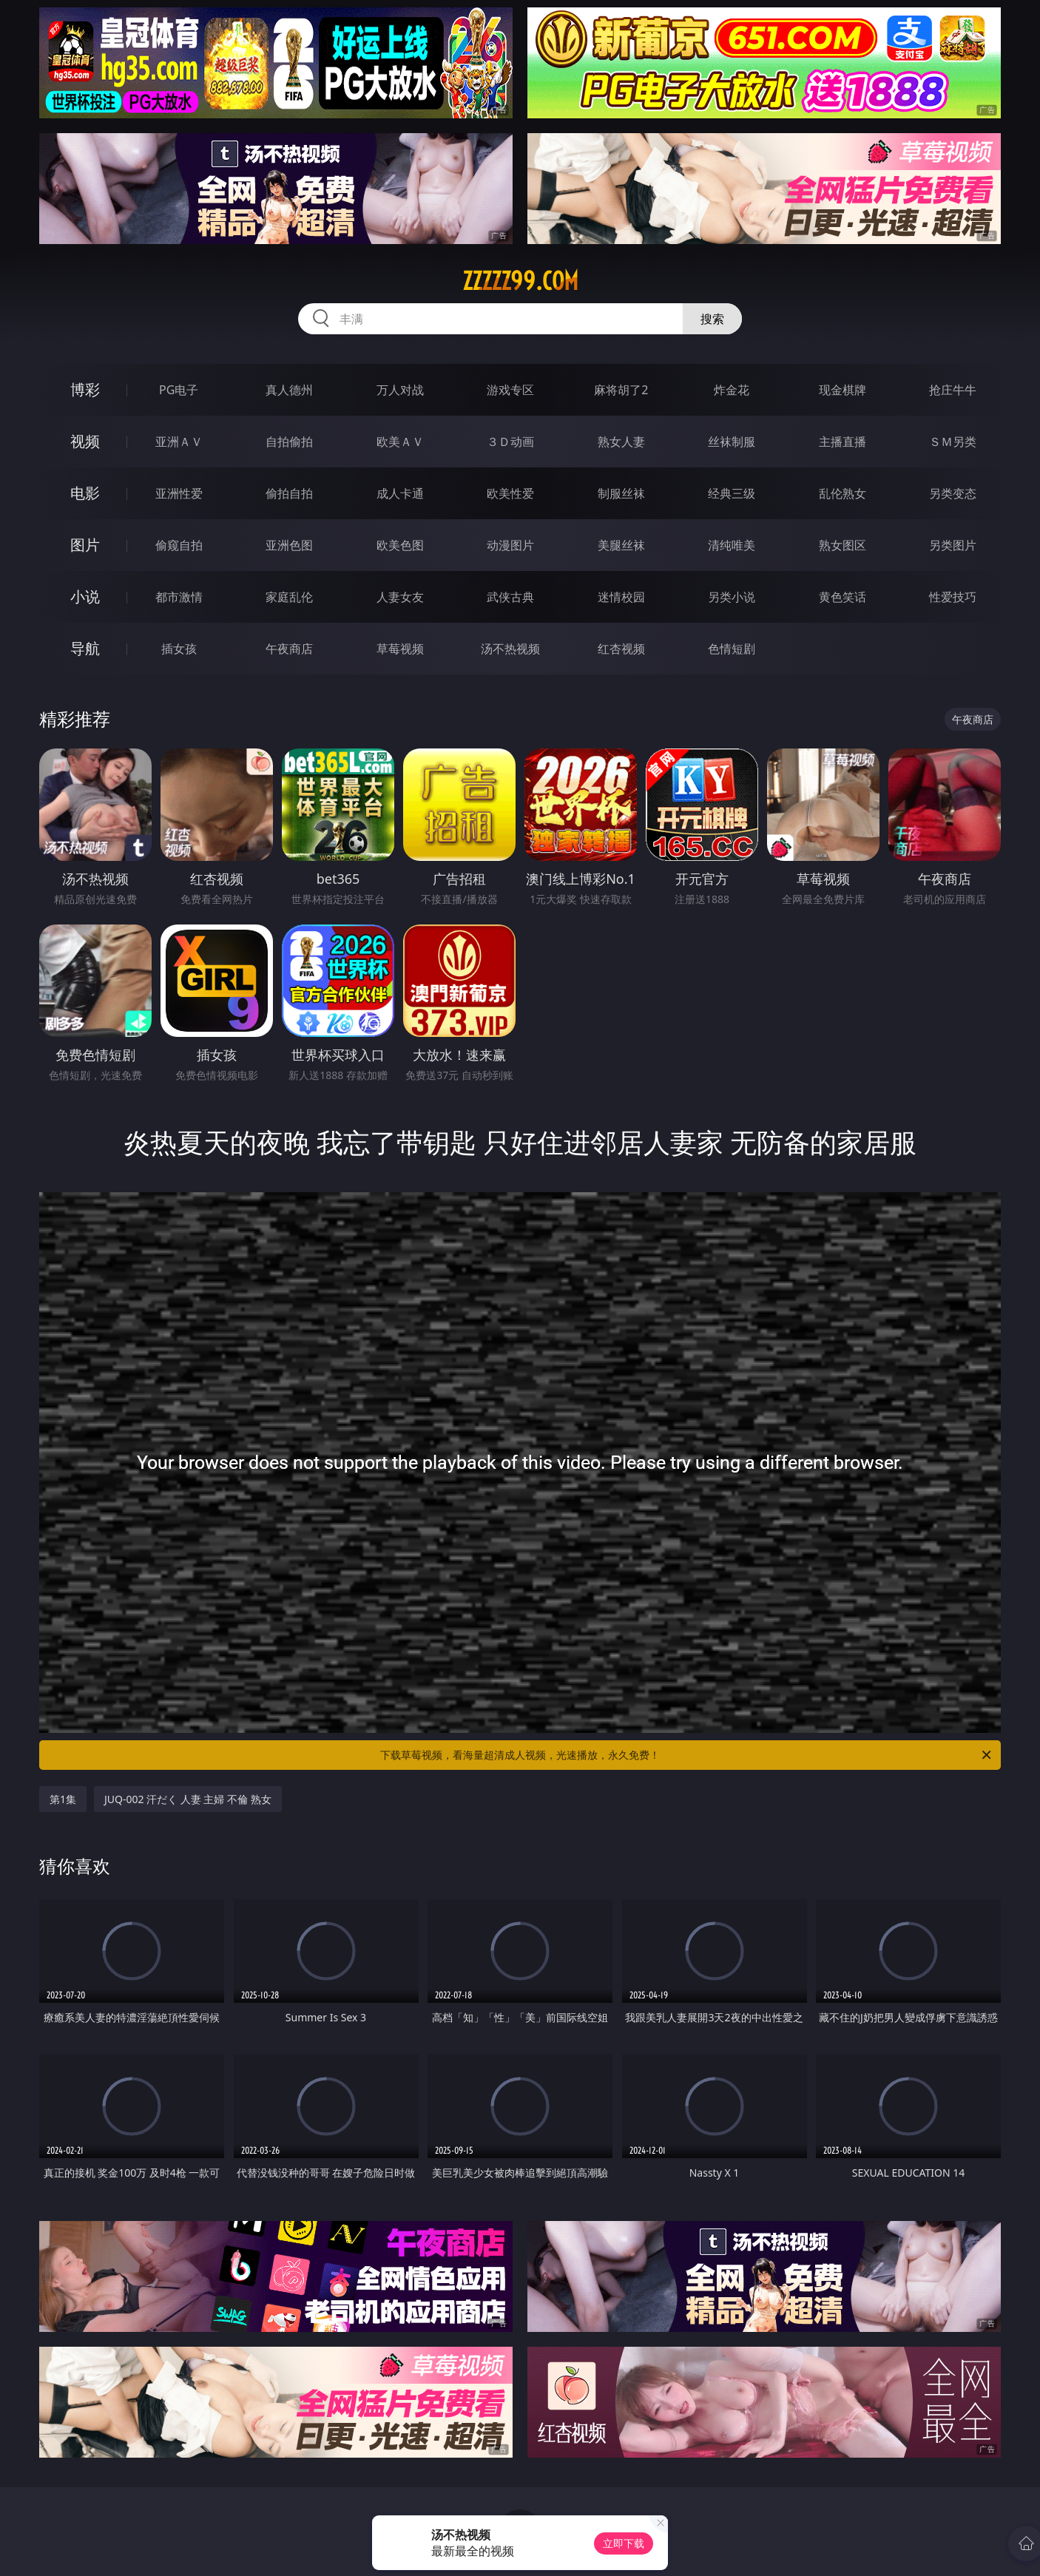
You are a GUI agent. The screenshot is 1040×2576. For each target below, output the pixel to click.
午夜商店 (289, 648)
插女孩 (179, 648)
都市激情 (179, 597)
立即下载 (623, 2543)
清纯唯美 (731, 545)
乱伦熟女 (842, 493)
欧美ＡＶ (400, 441)
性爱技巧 (952, 597)
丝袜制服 (731, 441)
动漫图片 (510, 545)
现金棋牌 (842, 390)
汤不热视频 (510, 648)
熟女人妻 (621, 441)
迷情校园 (621, 597)
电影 (85, 493)
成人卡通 (400, 493)
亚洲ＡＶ (179, 441)
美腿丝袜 (621, 545)
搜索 (712, 319)
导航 (85, 648)
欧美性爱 (510, 493)
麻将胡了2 (621, 390)
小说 (85, 596)
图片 (85, 545)
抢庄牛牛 (952, 390)
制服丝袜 (621, 493)
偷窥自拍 (179, 545)
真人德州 (289, 390)
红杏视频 (621, 648)
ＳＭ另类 (952, 441)
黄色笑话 (842, 597)
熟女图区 (842, 545)
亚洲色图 (289, 545)
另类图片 (952, 545)
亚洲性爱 (179, 493)
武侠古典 (510, 597)
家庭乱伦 (289, 597)
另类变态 (952, 493)
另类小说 (731, 597)
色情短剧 (731, 648)
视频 (85, 441)
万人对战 (400, 390)
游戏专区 (510, 390)
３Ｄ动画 (510, 441)
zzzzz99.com (520, 281)
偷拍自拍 (289, 493)
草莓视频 (400, 648)
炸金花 (731, 390)
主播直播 (842, 441)
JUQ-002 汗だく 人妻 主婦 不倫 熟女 (187, 1799)
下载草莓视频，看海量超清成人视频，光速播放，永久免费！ (686, 1755)
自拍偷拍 (289, 441)
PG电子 (178, 390)
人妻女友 (400, 597)
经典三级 (731, 493)
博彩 (85, 389)
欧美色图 (400, 545)
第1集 (63, 1799)
